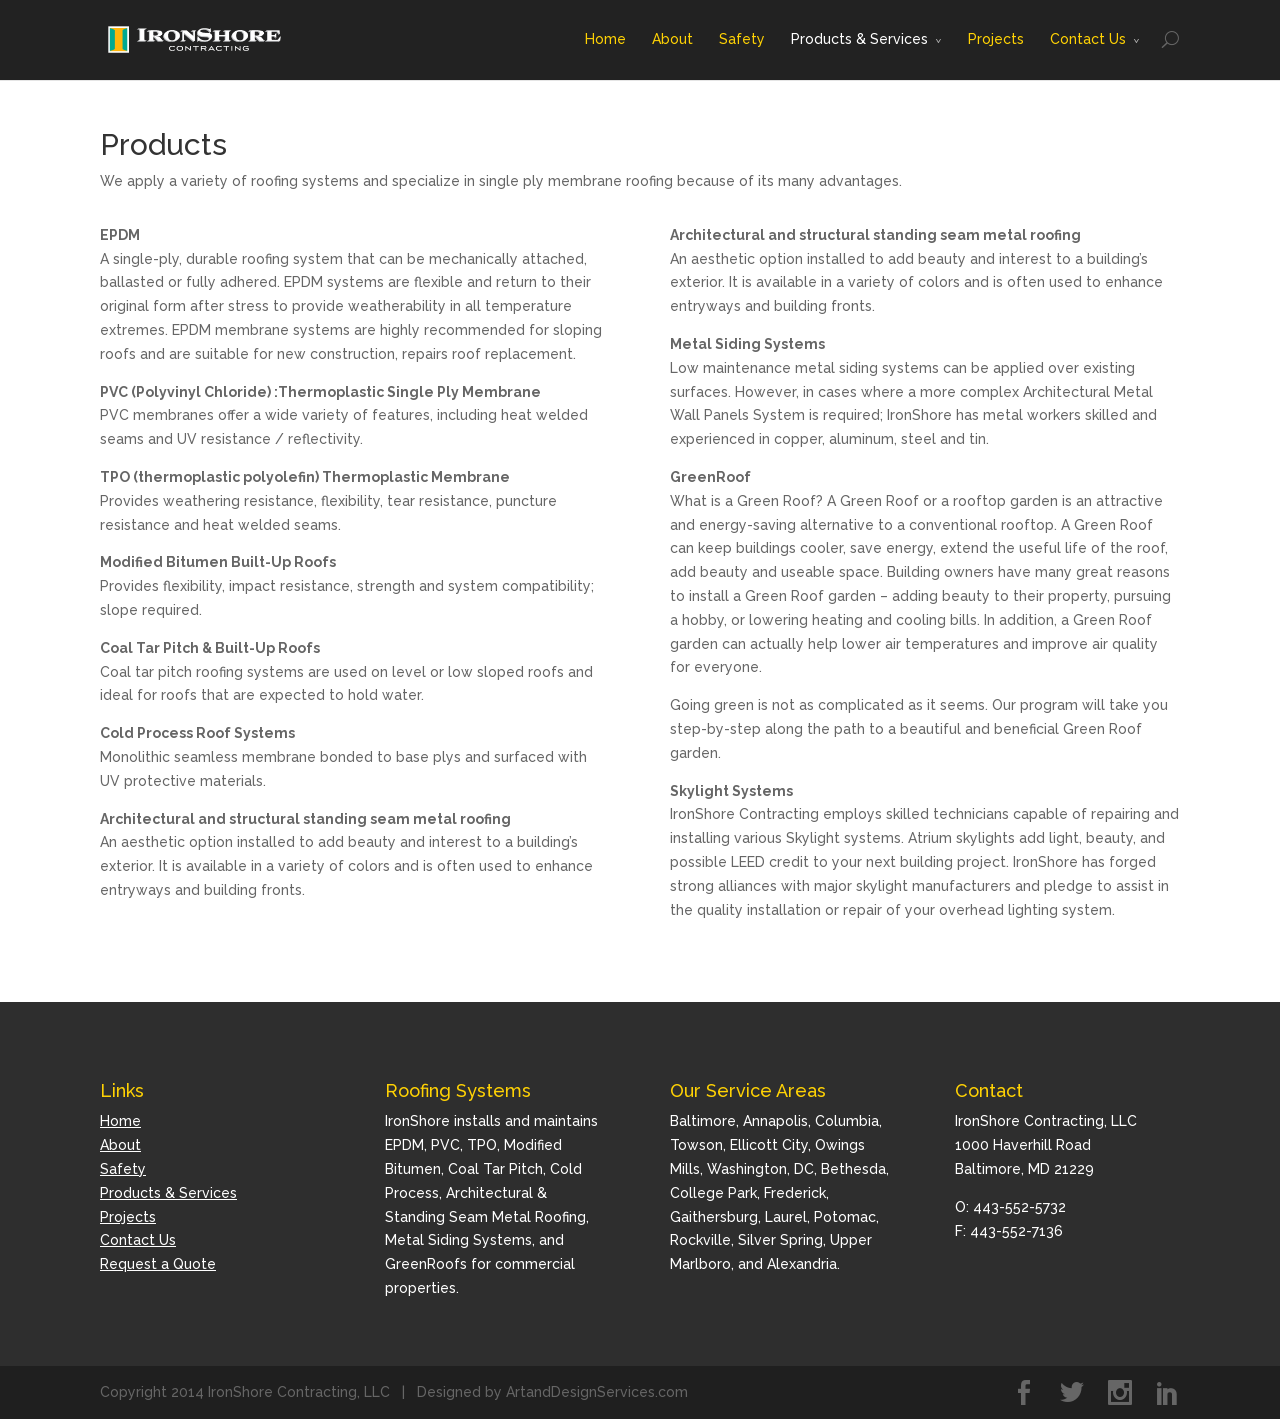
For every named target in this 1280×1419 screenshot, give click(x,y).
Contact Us (1088, 39)
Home (605, 39)
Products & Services (859, 39)
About (672, 39)
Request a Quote (158, 1264)
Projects (996, 39)
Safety (742, 39)
